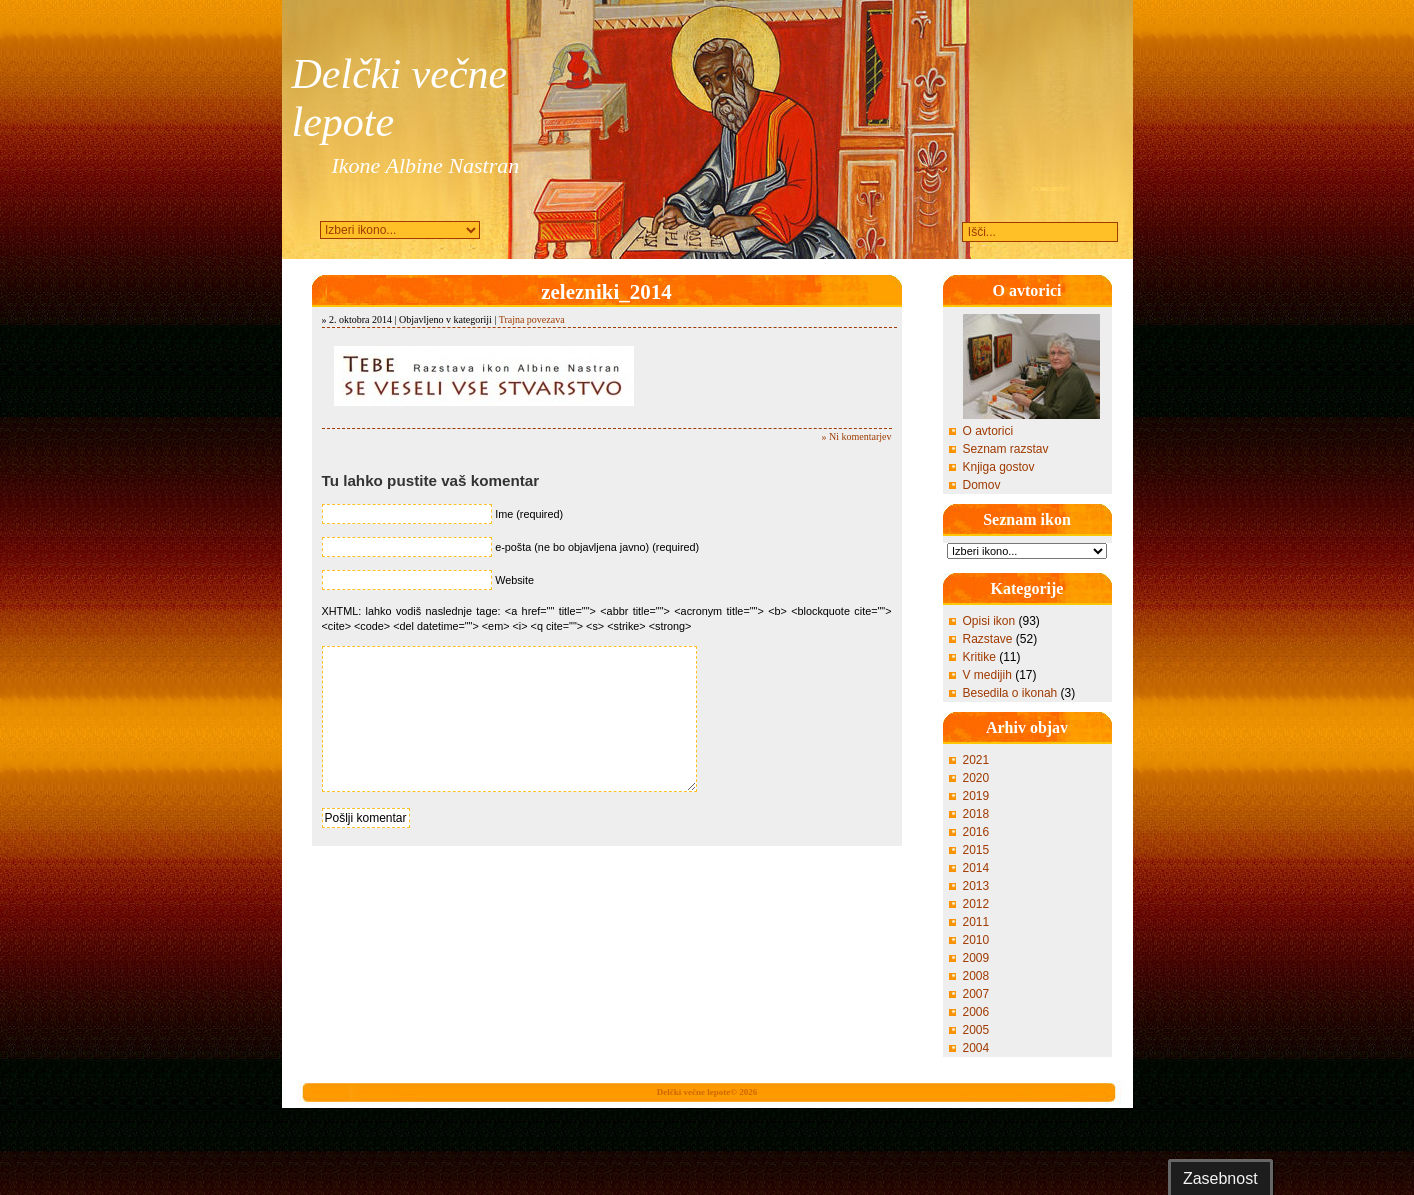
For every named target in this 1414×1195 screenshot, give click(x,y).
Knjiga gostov (999, 467)
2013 (976, 886)
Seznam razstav (1006, 449)
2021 (976, 760)
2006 (976, 1012)
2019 (976, 796)
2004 (976, 1048)
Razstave (988, 639)
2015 (976, 850)
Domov (982, 485)
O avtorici (988, 431)
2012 (976, 904)
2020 (976, 778)
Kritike (979, 657)
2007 (976, 994)
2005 (976, 1030)
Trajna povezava (532, 319)
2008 (976, 976)
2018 (976, 814)
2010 (976, 940)
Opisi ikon (989, 621)
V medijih (987, 675)
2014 (976, 868)
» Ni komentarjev (857, 436)
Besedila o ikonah (1010, 693)
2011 (976, 922)
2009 (976, 958)
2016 (976, 832)
